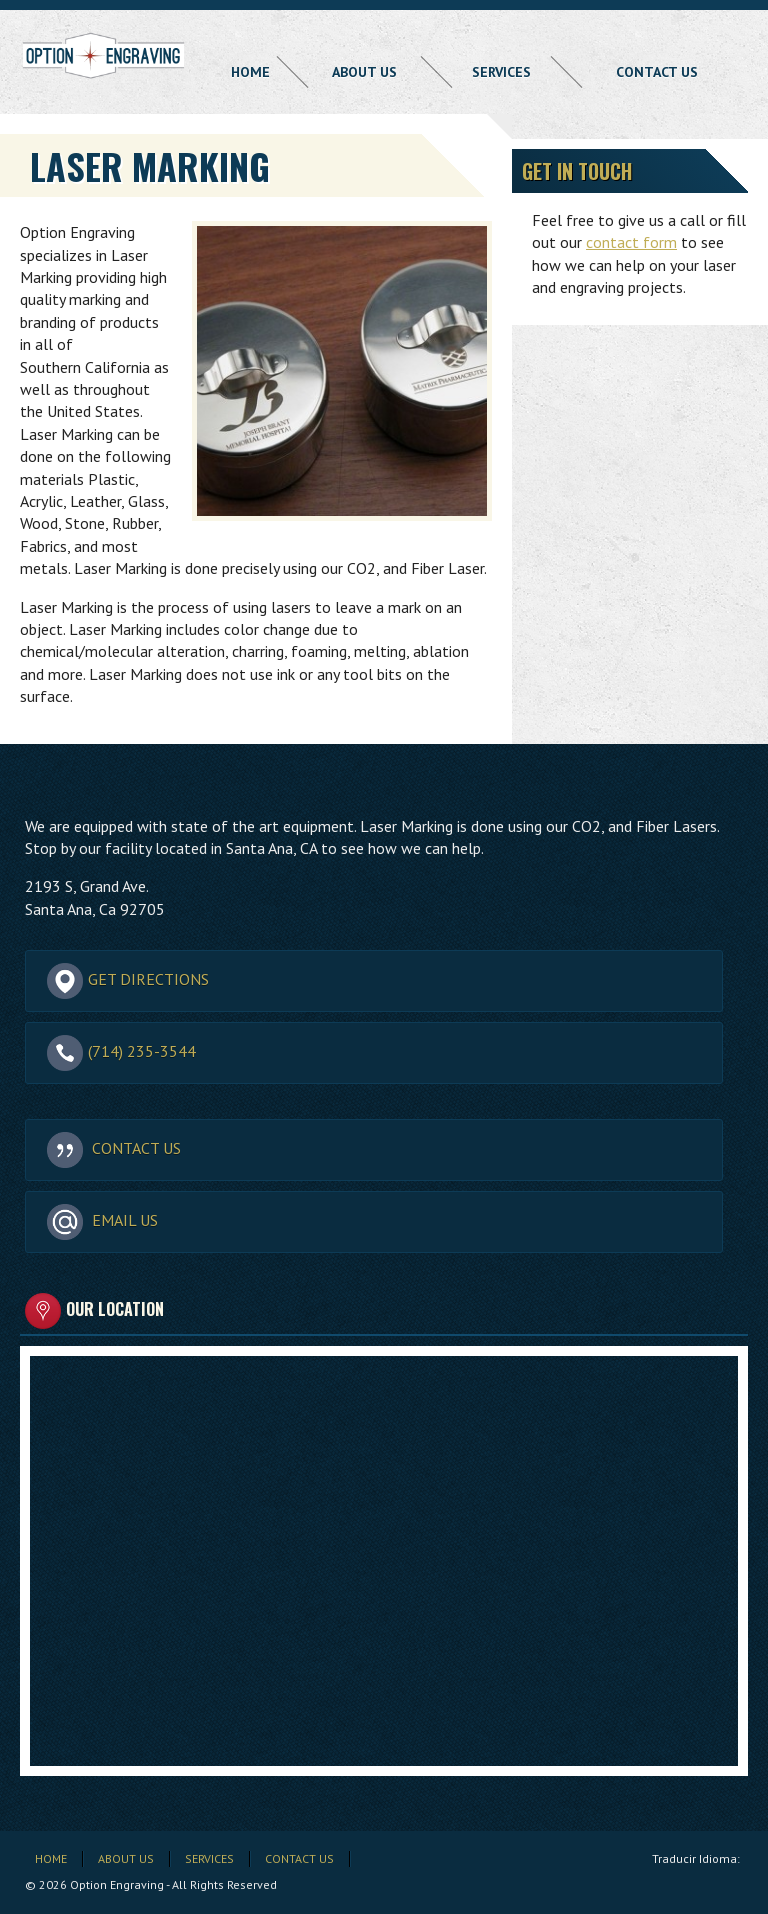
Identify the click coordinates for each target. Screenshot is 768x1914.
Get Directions (128, 980)
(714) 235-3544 (121, 1052)
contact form (631, 242)
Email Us (102, 1221)
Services (501, 72)
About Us (364, 72)
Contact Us (657, 72)
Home (250, 72)
